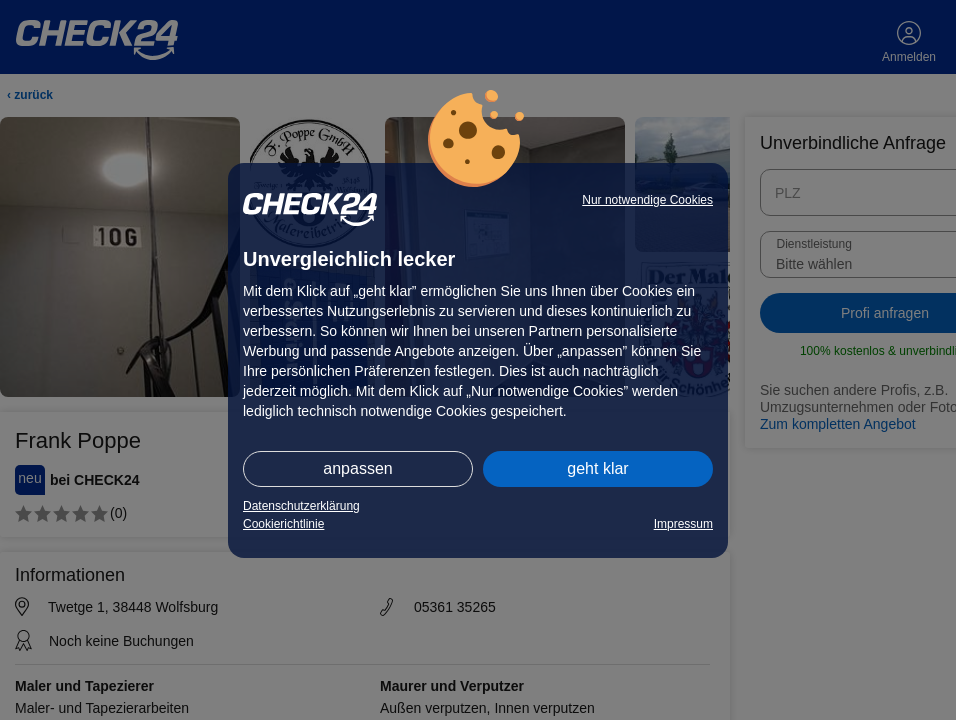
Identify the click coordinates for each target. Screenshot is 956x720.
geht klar (597, 468)
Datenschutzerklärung (301, 506)
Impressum (683, 524)
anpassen (357, 468)
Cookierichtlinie (283, 524)
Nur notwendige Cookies (647, 200)
